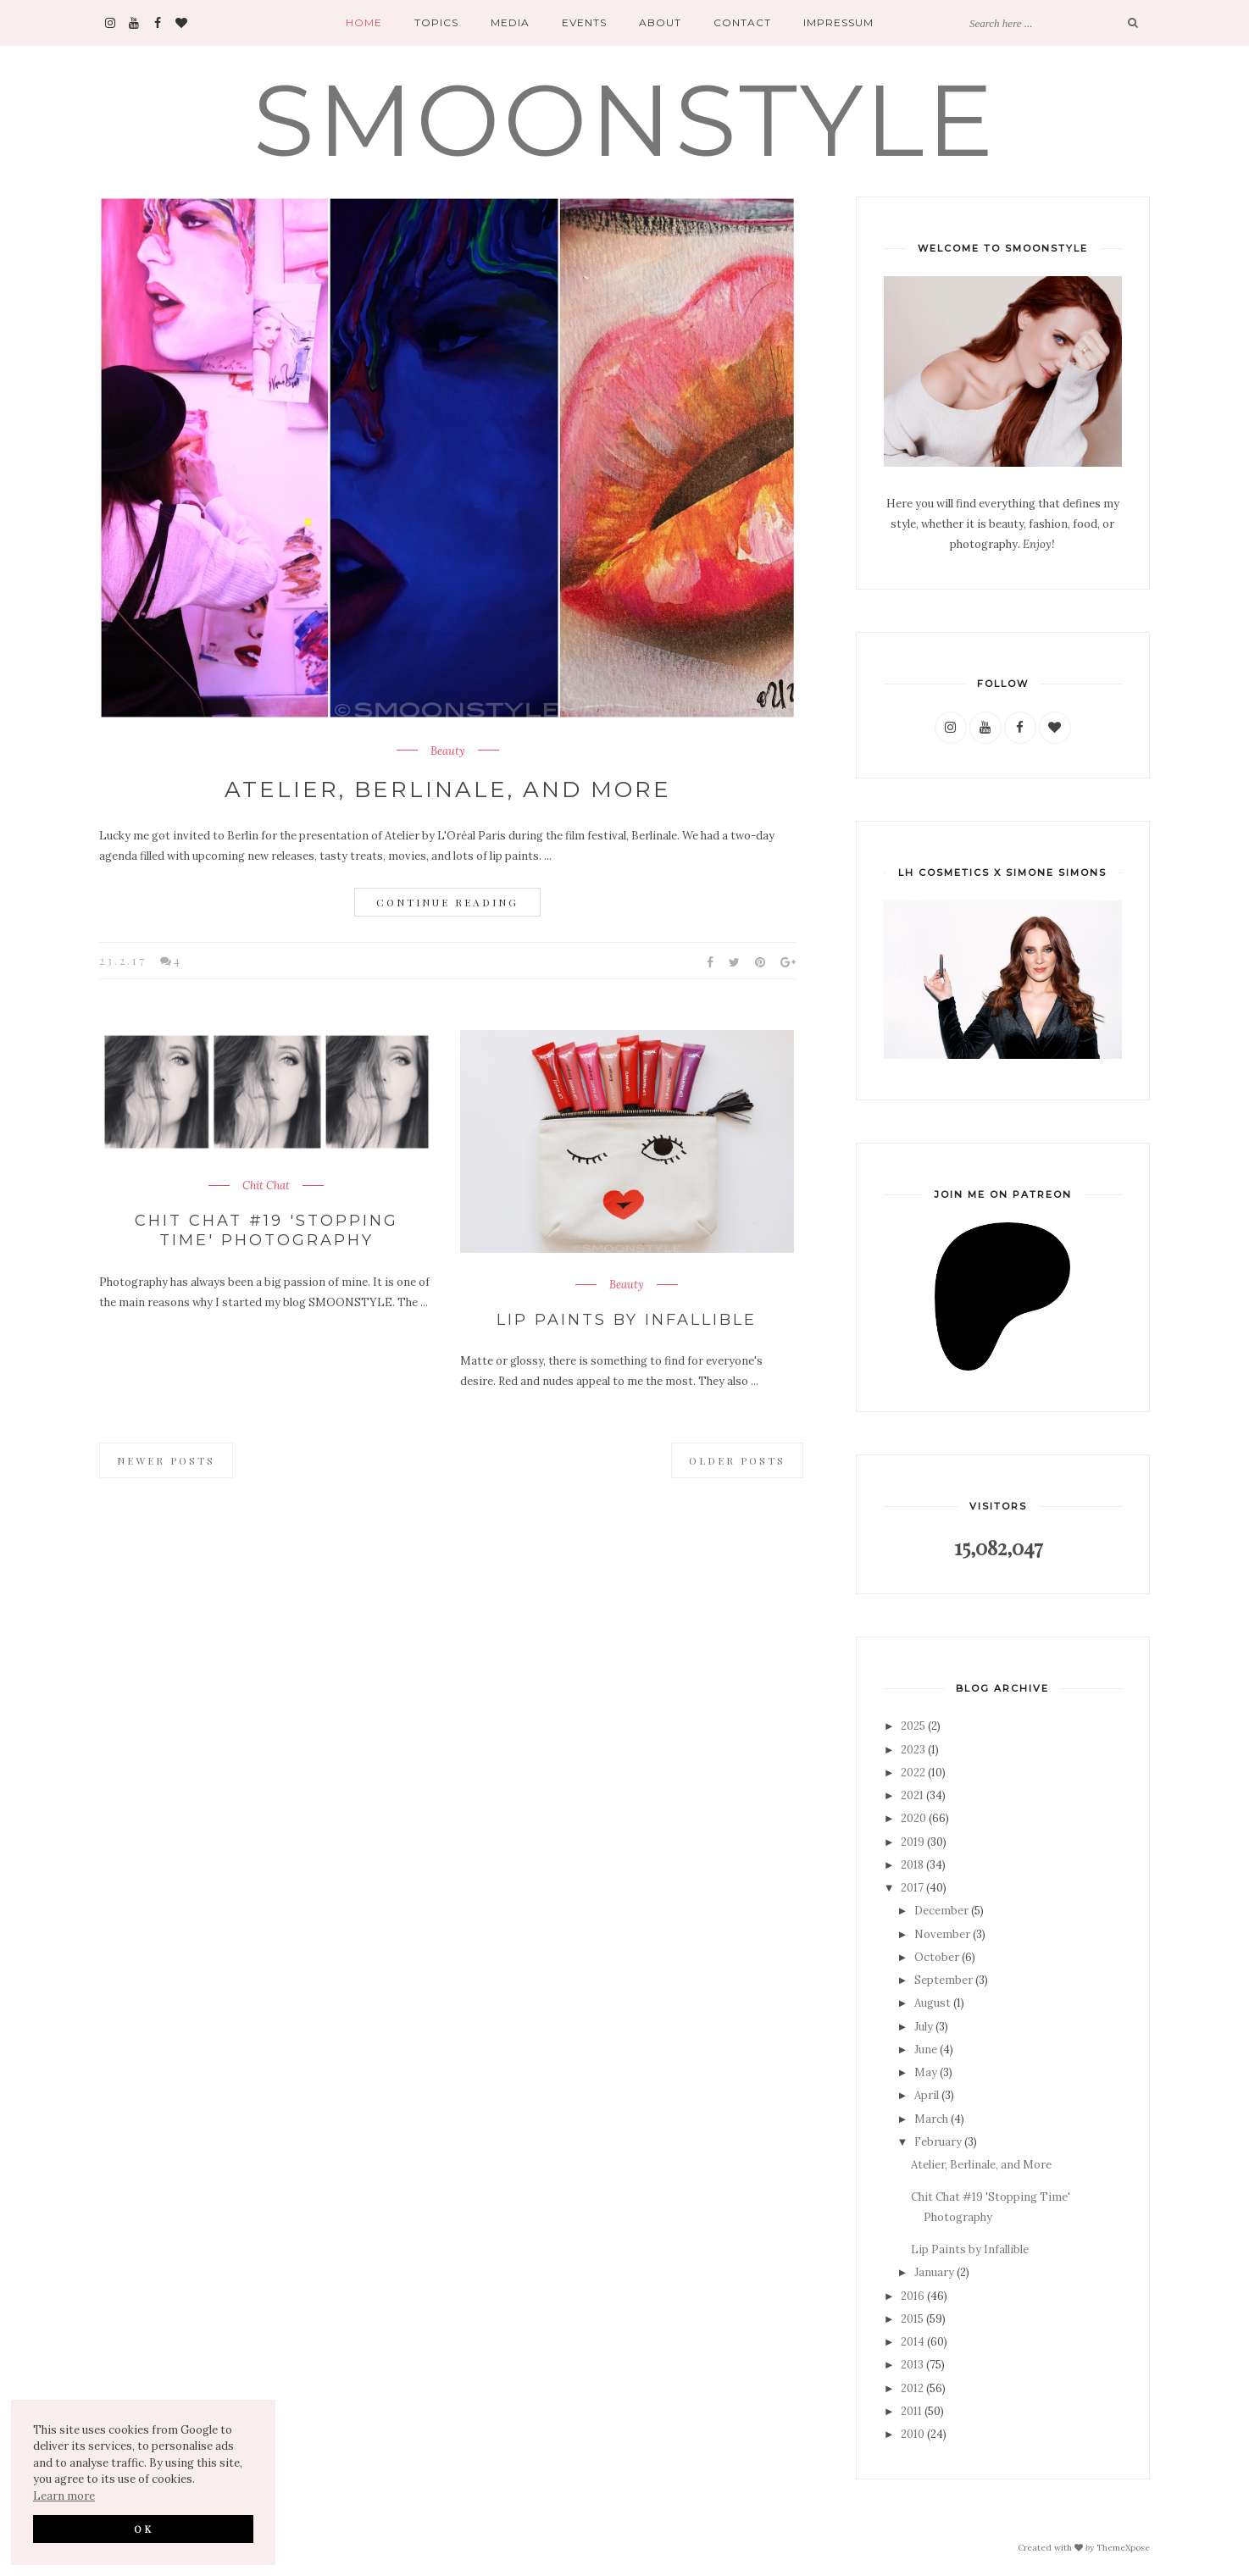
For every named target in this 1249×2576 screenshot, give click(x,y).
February (938, 2142)
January (934, 2272)
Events (584, 22)
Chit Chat (266, 1186)
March (931, 2119)
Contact (742, 22)
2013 (912, 2364)
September (943, 1980)
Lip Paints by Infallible (627, 1319)
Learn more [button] (64, 2496)
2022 (913, 1772)
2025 (913, 1726)
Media (510, 22)
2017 (912, 1888)
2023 (913, 1749)
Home (364, 22)
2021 (912, 1795)
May (925, 2072)
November (942, 1934)
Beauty (447, 751)
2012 (912, 2388)
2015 (912, 2319)
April (926, 2095)
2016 (912, 2296)
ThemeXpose (1123, 2547)
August (932, 2003)
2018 (912, 1865)
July (923, 2026)
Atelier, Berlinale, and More (448, 789)
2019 (912, 1842)
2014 (912, 2342)
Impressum (838, 22)
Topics (436, 22)
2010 (912, 2434)
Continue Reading (447, 902)
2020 (913, 1818)
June (925, 2049)
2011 (911, 2411)
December (941, 1910)
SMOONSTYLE (625, 120)
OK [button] (143, 2528)
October (936, 1957)
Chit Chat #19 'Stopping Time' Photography (266, 1230)
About (660, 22)
